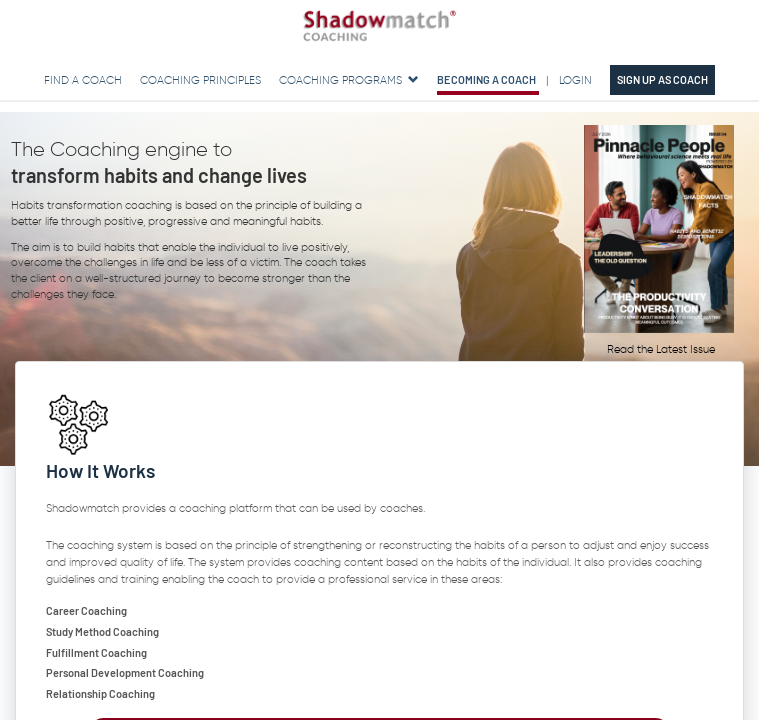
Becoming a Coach (486, 79)
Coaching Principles (200, 80)
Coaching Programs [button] (350, 80)
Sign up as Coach (662, 79)
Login (575, 80)
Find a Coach (83, 80)
